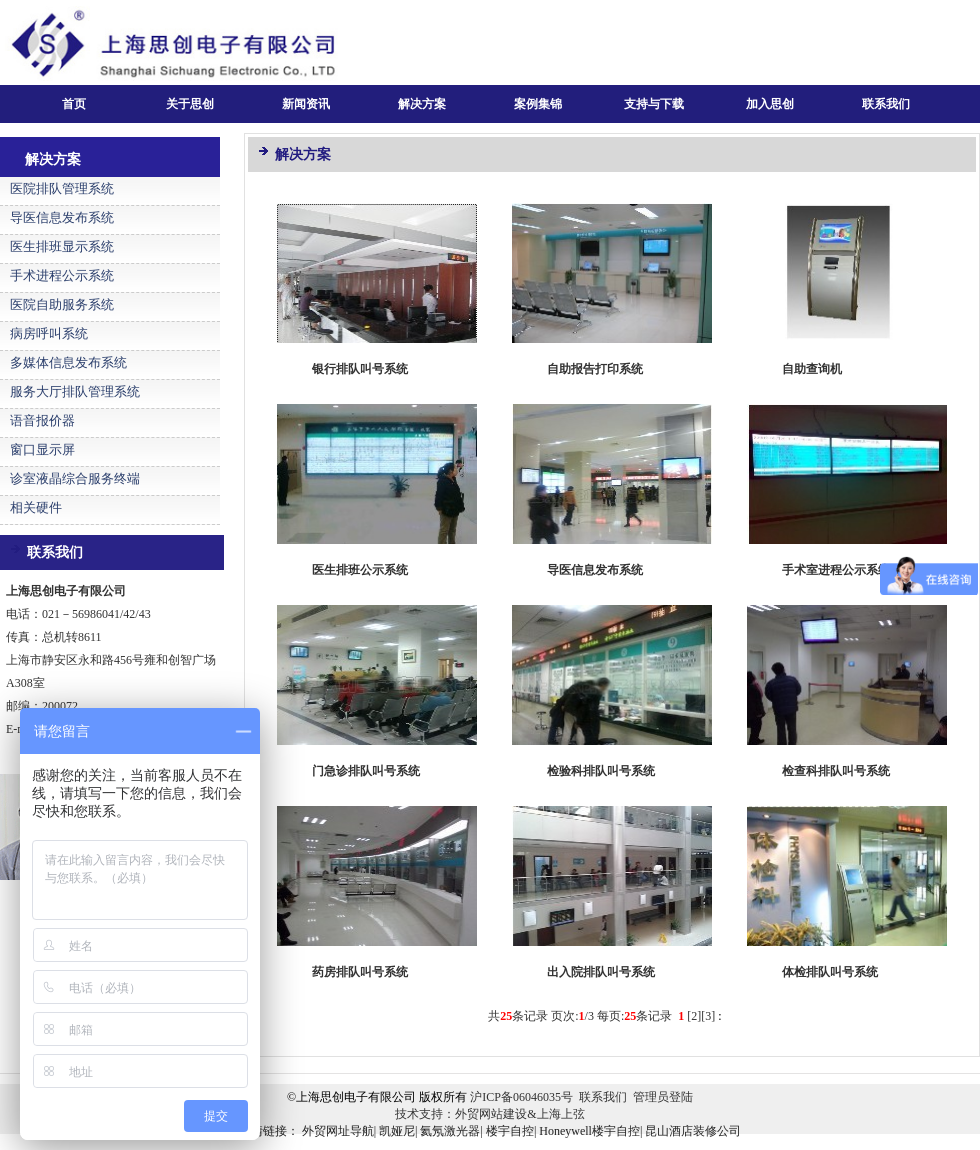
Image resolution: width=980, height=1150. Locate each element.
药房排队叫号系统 (360, 972)
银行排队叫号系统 (360, 369)
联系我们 (886, 104)
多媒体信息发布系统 (68, 362)
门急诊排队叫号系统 (366, 771)
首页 (74, 104)
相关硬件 (36, 507)
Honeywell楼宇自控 (589, 1131)
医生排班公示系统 (360, 570)
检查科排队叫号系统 (836, 771)
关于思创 (190, 104)
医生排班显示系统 (62, 246)
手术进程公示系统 (62, 275)
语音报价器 (42, 420)
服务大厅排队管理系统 (75, 391)
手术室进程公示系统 (836, 570)
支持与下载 (654, 104)
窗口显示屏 (42, 449)
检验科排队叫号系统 (601, 771)
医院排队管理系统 (62, 188)
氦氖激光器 (450, 1131)
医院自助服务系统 (62, 304)
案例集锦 (538, 104)
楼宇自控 (510, 1131)
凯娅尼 (397, 1131)
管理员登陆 (663, 1097)
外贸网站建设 (491, 1114)
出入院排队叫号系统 (601, 972)
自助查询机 (812, 369)
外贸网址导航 (338, 1131)
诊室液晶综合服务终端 (75, 478)
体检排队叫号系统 (830, 972)
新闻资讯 (306, 104)
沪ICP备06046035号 (521, 1097)
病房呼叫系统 (49, 333)
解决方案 (422, 104)
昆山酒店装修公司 (693, 1131)
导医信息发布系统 (62, 217)
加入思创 (770, 104)
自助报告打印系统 (595, 369)
